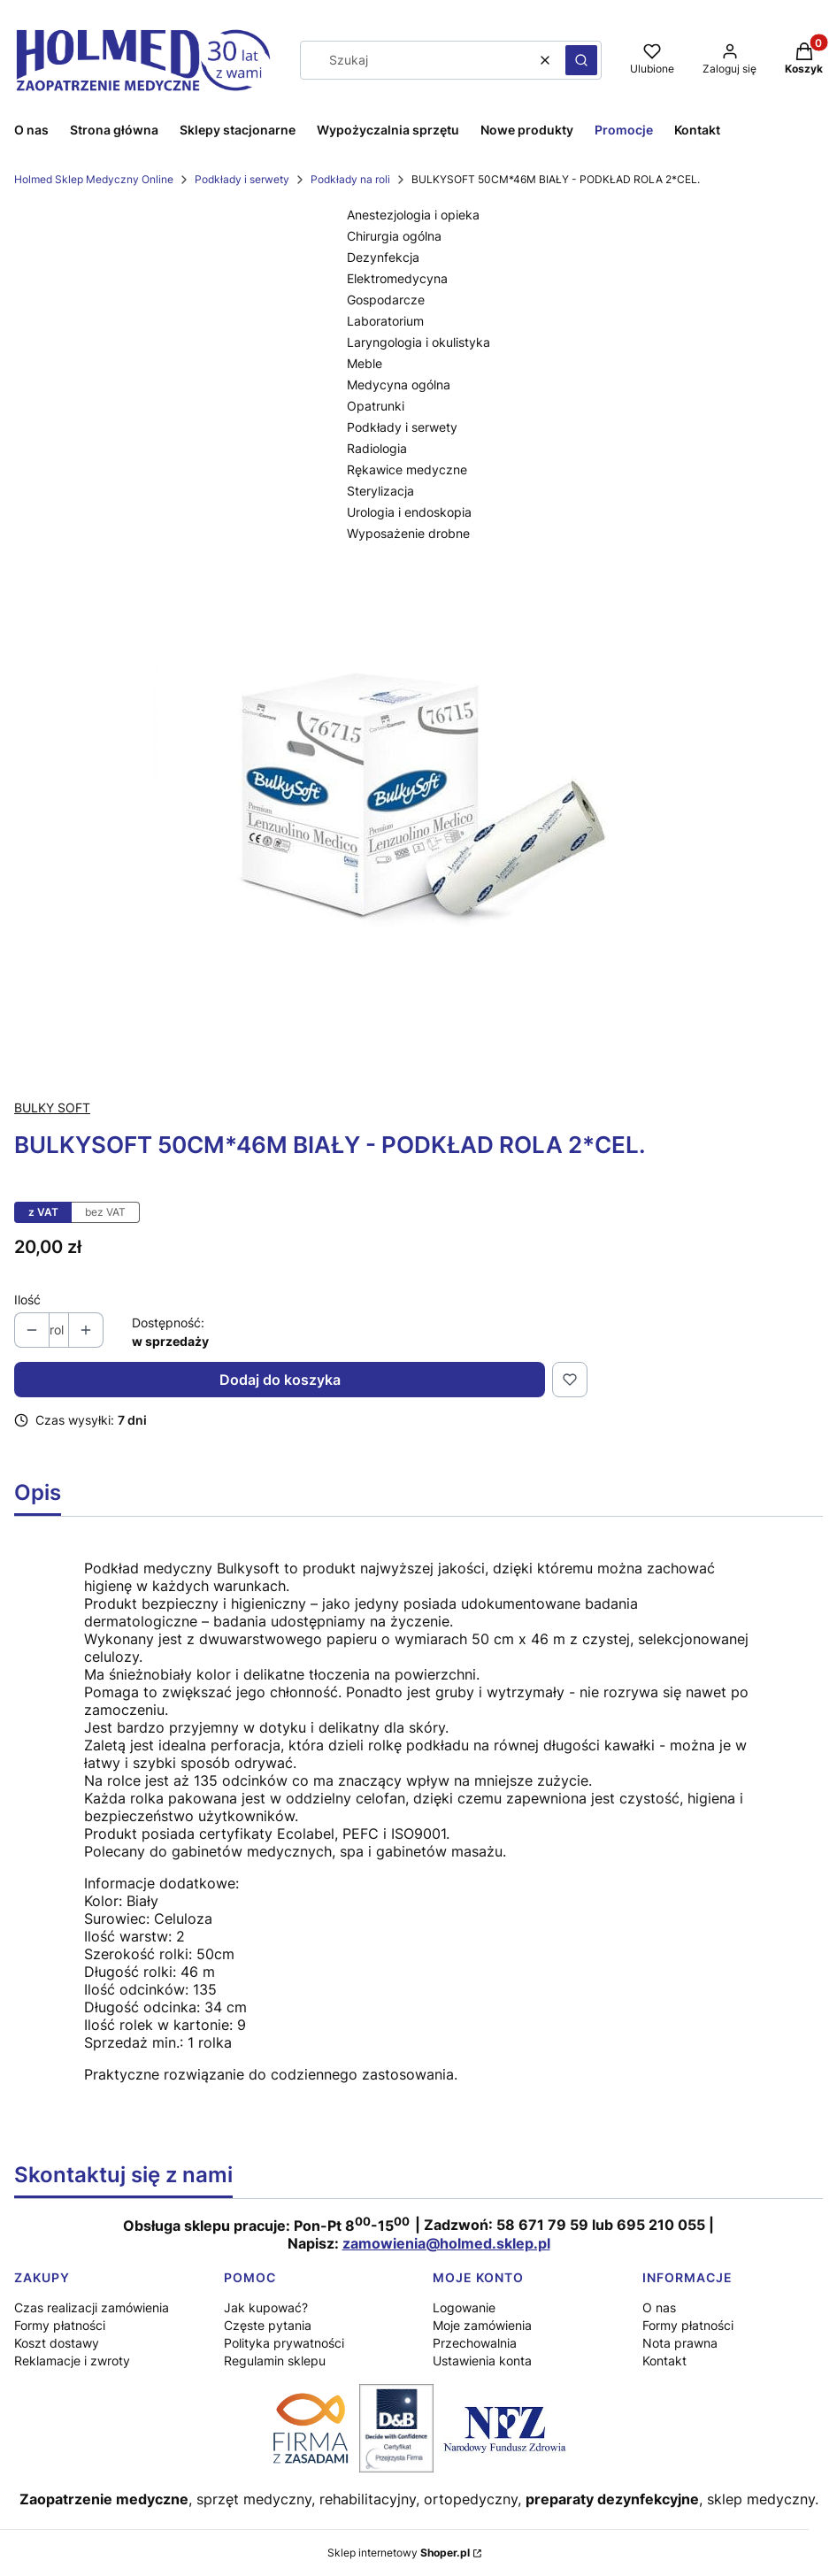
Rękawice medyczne (407, 469)
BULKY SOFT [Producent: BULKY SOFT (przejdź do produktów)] (52, 1107)
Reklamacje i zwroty (72, 2360)
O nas (659, 2307)
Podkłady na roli (350, 179)
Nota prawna (680, 2342)
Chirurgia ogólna (394, 235)
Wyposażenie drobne (408, 533)
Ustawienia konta (482, 2360)
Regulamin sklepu (275, 2360)
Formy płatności (59, 2325)
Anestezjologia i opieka (413, 214)
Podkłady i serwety (242, 179)
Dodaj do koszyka (280, 1379)
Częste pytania (267, 2325)
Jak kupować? (266, 2307)
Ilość (27, 1299)
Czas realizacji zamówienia (91, 2307)
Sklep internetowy (398, 2552)
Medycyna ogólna (398, 384)
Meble (364, 363)
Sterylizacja (380, 490)
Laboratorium (385, 320)
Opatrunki (375, 405)
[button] (581, 60)
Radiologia (377, 448)
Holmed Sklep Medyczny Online (93, 179)
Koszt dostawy (56, 2342)
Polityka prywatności (284, 2342)
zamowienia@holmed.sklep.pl (446, 2243)
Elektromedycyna (397, 278)
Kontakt (664, 2360)
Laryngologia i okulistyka (418, 342)
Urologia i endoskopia (409, 511)
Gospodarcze (386, 299)
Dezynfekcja (383, 257)
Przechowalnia (475, 2342)
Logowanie (464, 2307)
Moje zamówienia (482, 2325)
